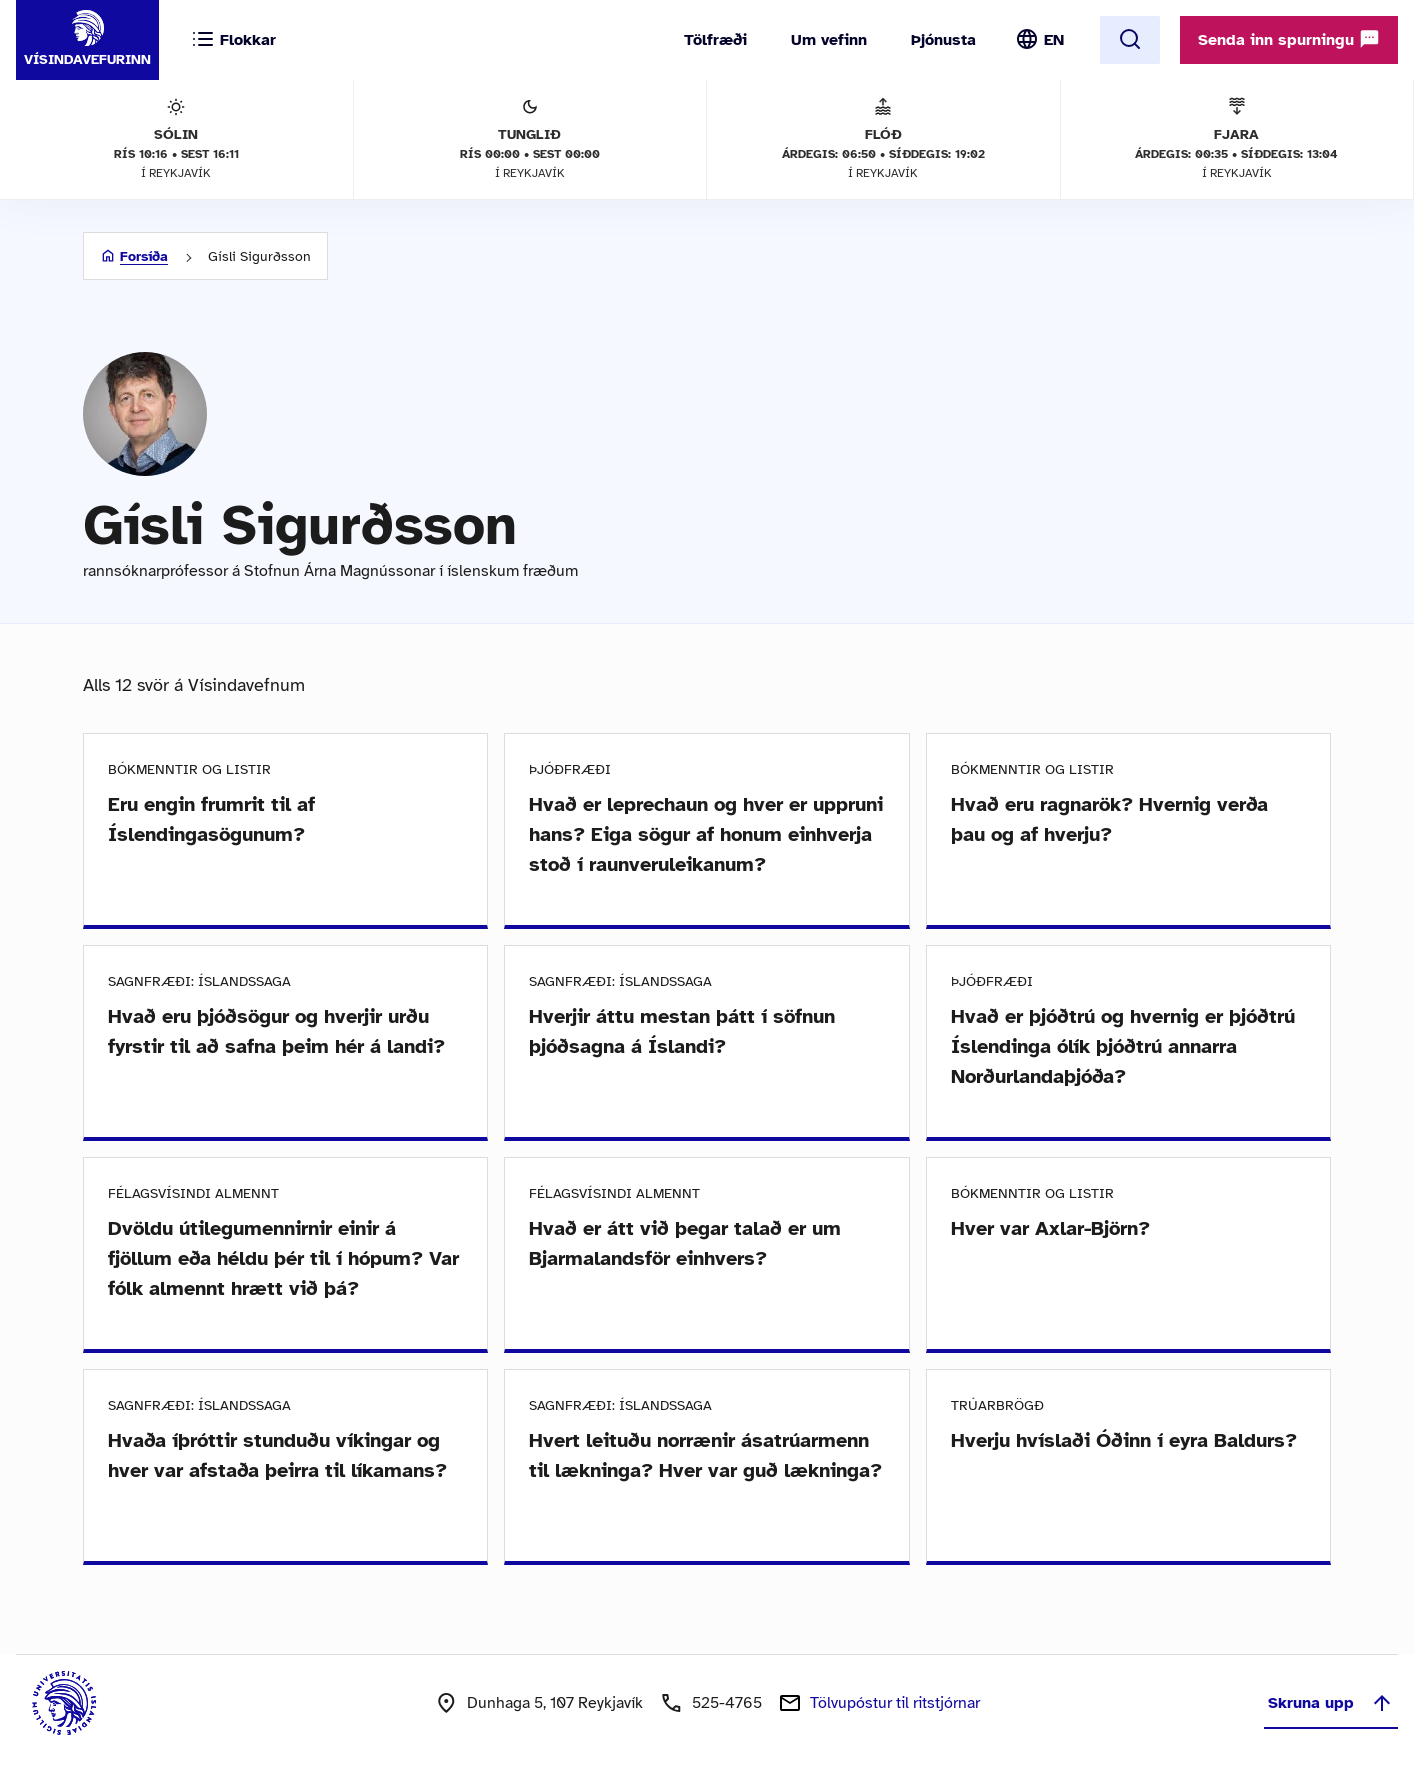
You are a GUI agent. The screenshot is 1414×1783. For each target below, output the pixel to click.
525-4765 (727, 1703)
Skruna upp (1331, 1703)
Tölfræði (715, 40)
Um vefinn (829, 40)
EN (1054, 40)
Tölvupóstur (895, 1703)
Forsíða (144, 256)
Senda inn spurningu (1289, 39)
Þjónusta (943, 40)
